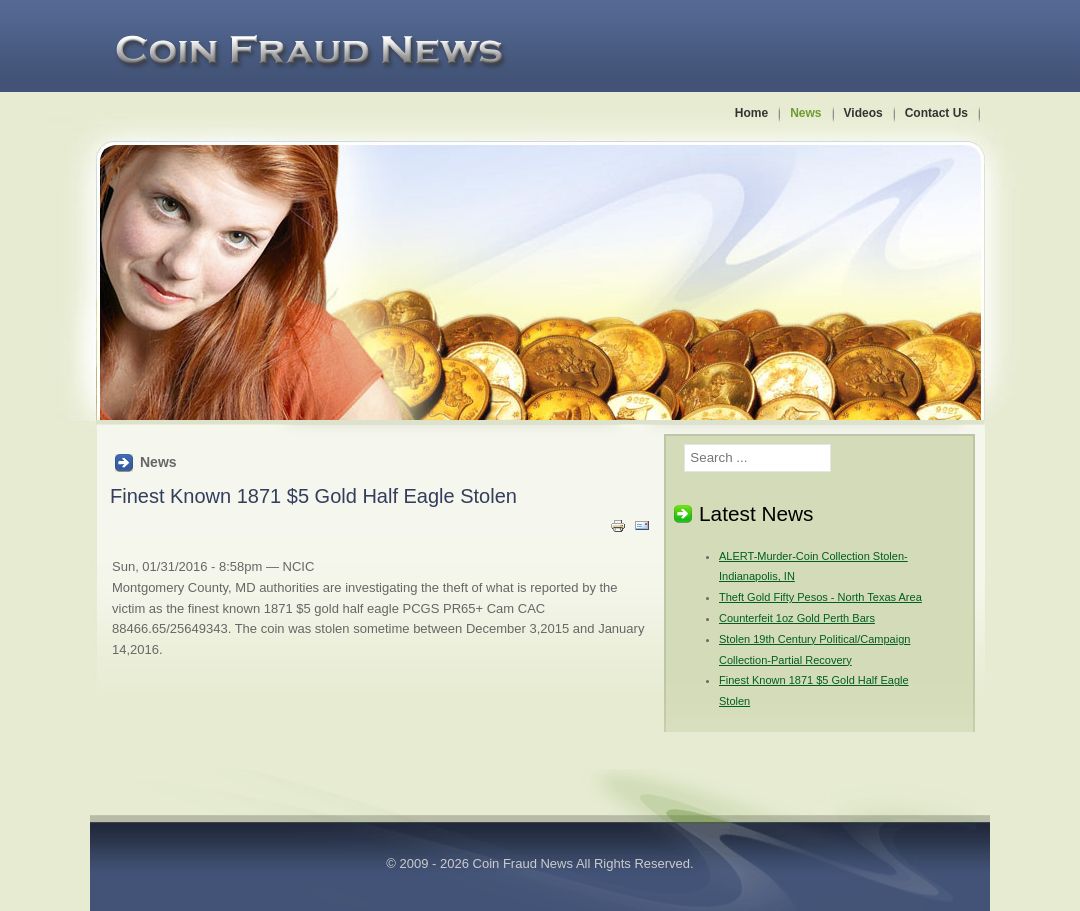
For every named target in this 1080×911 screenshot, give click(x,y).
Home (751, 113)
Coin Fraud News (523, 863)
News (805, 113)
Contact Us (936, 113)
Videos (863, 113)
